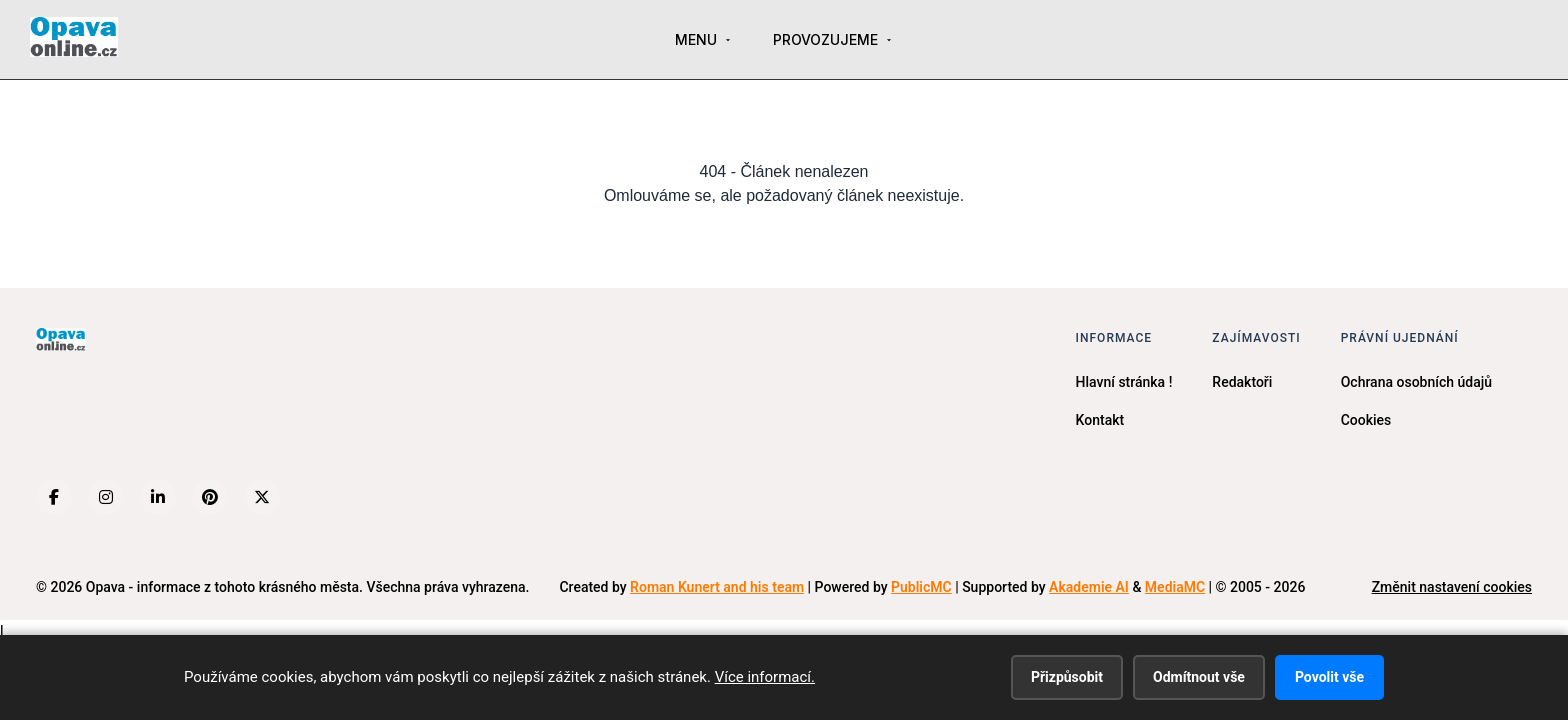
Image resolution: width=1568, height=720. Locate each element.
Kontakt (1100, 420)
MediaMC (1175, 587)
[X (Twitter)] (262, 497)
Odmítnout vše (1199, 677)
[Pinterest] (210, 497)
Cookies (1366, 420)
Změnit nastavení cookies (1452, 587)
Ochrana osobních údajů (1416, 382)
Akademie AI (1089, 587)
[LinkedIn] (158, 497)
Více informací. (765, 677)
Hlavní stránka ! (1124, 382)
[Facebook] (54, 497)
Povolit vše (1329, 677)
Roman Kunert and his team (717, 587)
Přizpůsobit (1067, 677)
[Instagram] (106, 497)
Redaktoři (1242, 382)
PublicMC (921, 587)
